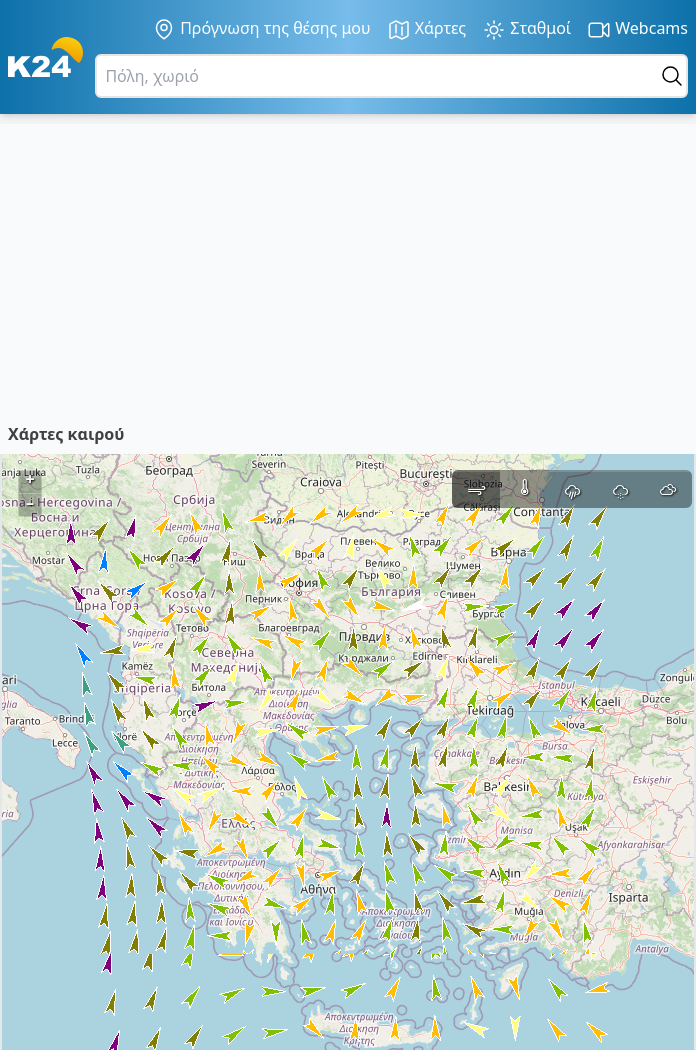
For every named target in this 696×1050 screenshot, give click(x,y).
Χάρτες (427, 29)
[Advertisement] (348, 264)
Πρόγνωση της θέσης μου (261, 29)
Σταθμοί (526, 29)
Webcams (637, 29)
